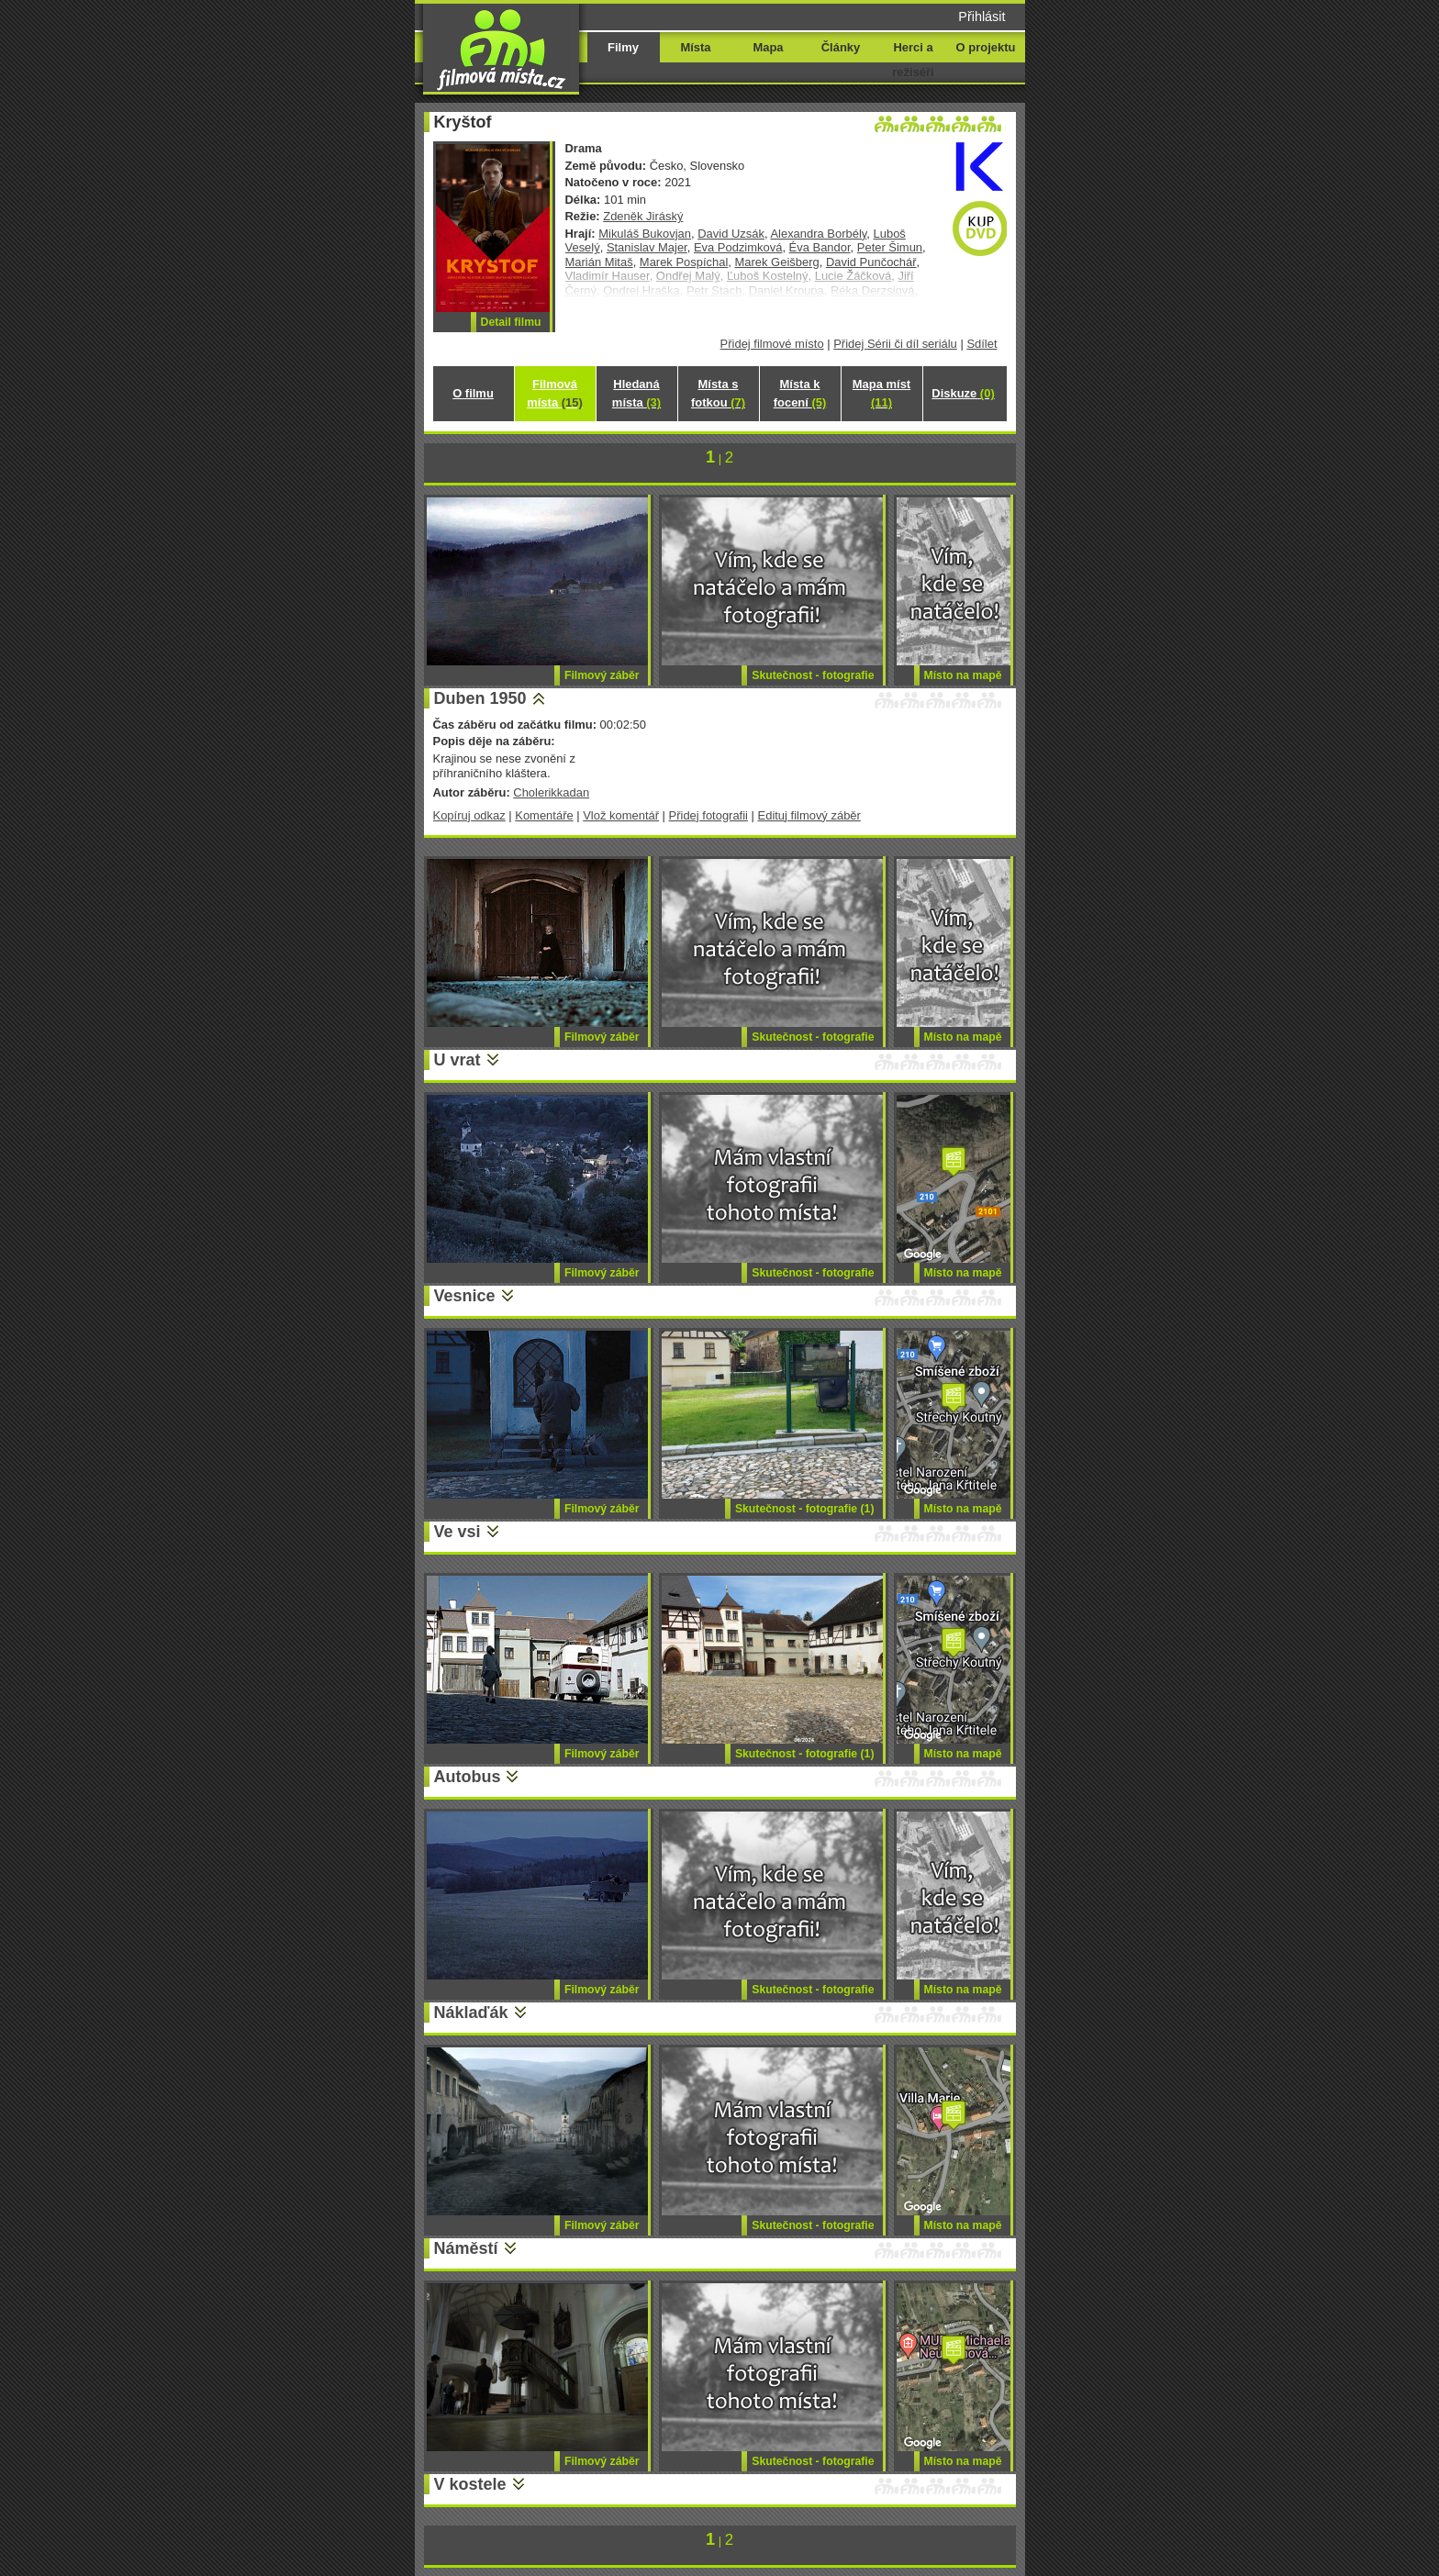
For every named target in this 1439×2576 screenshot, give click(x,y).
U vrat (457, 1060)
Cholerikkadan (551, 792)
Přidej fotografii (708, 815)
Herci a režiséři (912, 59)
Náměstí (466, 2248)
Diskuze (962, 393)
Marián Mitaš (599, 262)
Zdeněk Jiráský (643, 216)
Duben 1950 (480, 698)
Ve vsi (457, 1531)
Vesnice (465, 1296)
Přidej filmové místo (772, 344)
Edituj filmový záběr (809, 815)
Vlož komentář (621, 815)
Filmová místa (554, 393)
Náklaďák (471, 2012)
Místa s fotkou (718, 393)
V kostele (470, 2484)
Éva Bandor (820, 247)
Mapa (768, 47)
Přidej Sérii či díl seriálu (895, 344)
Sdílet (981, 344)
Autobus (467, 1777)
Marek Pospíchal (684, 262)
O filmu (473, 393)
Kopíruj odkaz (469, 815)
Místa (695, 47)
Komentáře (544, 815)
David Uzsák (730, 233)
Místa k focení (800, 393)
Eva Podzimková (738, 247)
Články (840, 47)
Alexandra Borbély (818, 233)
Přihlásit (981, 16)
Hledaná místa (636, 393)
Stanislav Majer (647, 247)
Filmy (623, 47)
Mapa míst (881, 393)
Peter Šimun (889, 247)
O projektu (986, 47)
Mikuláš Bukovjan (644, 233)
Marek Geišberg (777, 262)
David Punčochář (871, 262)
